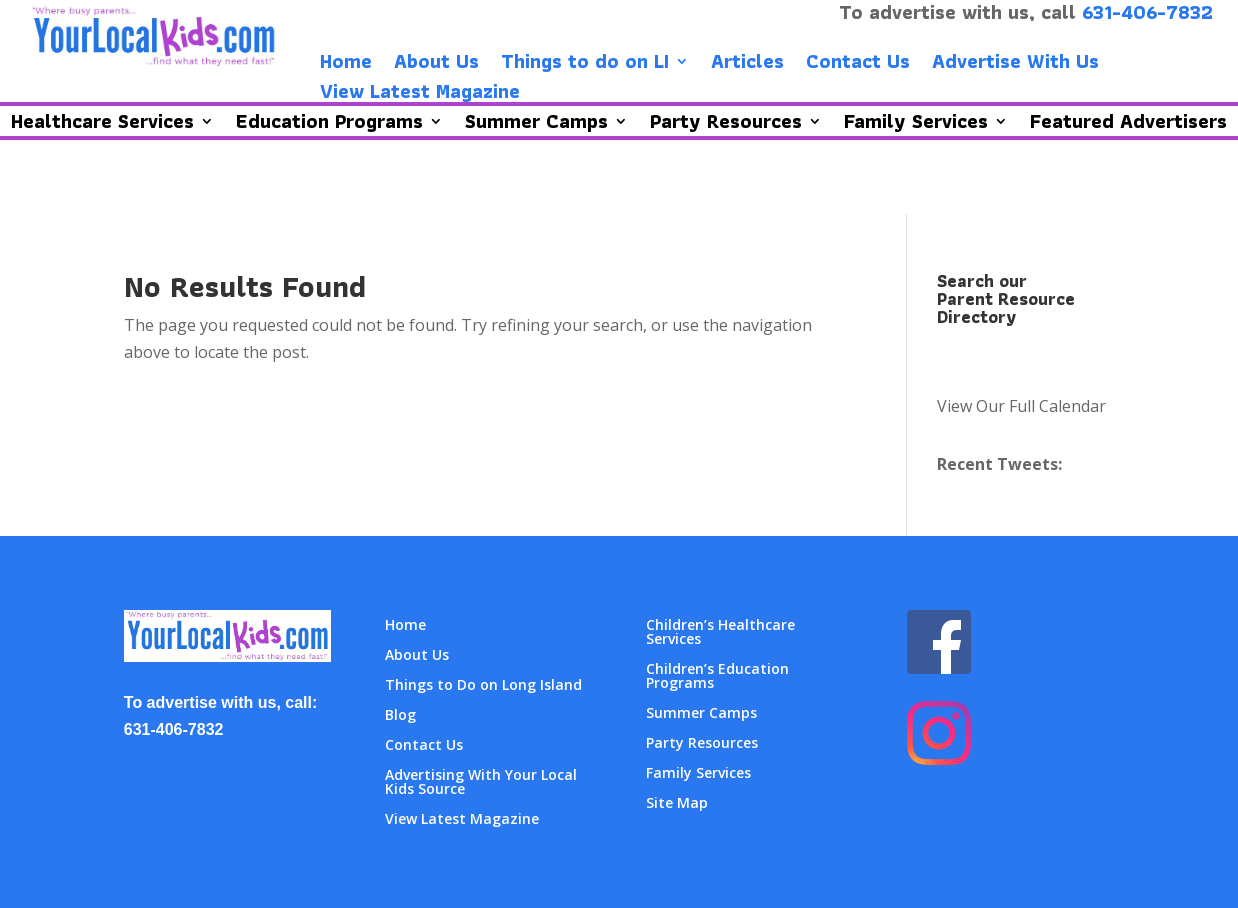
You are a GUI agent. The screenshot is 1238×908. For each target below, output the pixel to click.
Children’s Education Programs (717, 677)
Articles (747, 65)
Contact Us (858, 65)
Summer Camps (701, 714)
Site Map (677, 804)
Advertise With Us (1015, 65)
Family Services (698, 774)
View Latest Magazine (420, 95)
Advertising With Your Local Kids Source (481, 783)
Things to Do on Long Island (483, 686)
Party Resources (702, 744)
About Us (436, 65)
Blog (400, 716)
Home (346, 65)
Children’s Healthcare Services (720, 633)
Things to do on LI (585, 65)
